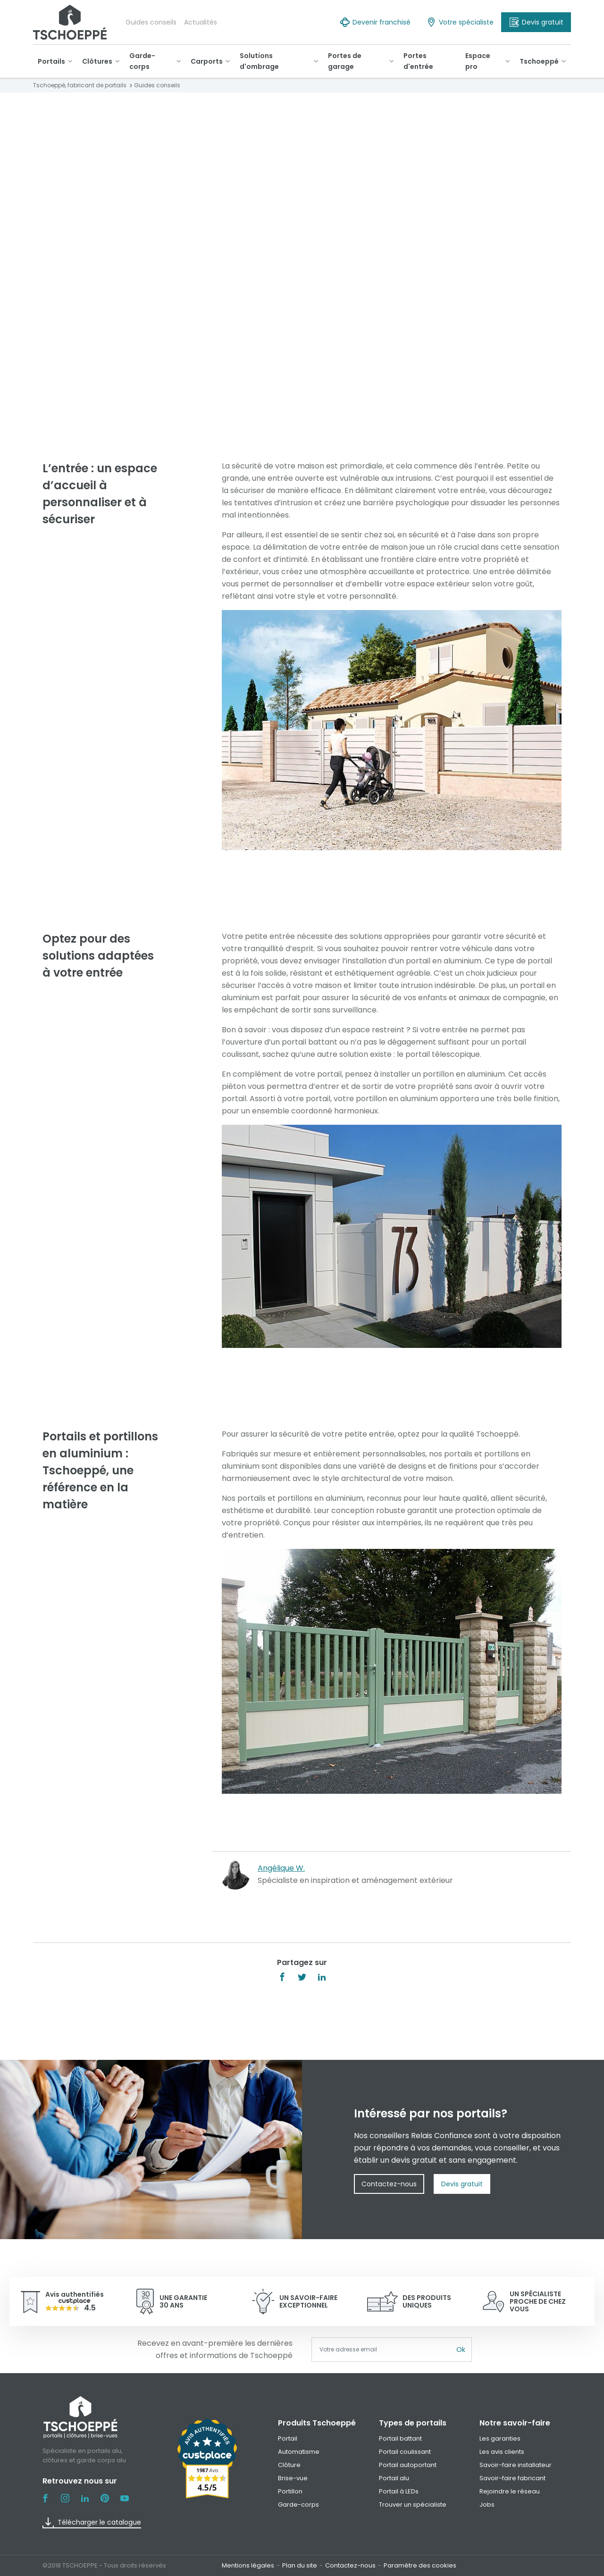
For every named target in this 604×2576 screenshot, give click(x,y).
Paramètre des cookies (420, 2565)
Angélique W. (281, 1868)
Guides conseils (151, 22)
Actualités (200, 22)
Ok (460, 2349)
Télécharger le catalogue (91, 2522)
